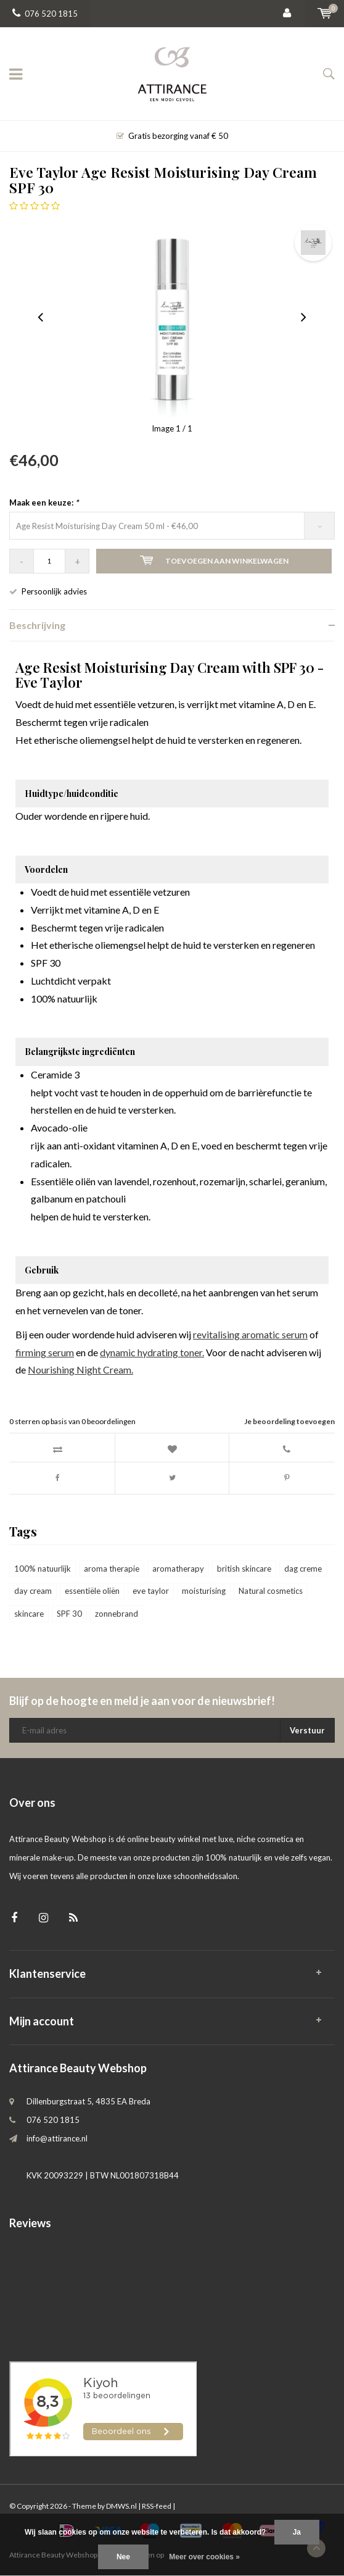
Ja (297, 2532)
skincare (29, 1614)
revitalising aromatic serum (250, 1334)
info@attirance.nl (57, 2138)
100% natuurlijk (42, 1569)
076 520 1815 (45, 14)
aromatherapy (178, 1569)
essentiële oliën (92, 1591)
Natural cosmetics (271, 1591)
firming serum (44, 1352)
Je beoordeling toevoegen (289, 1421)
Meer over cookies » (204, 2557)
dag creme (303, 1569)
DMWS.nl (121, 2506)
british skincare (244, 1569)
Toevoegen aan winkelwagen (214, 560)
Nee (123, 2557)
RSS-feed (156, 2506)
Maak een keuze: (43, 502)
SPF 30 (69, 1614)
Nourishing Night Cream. (80, 1369)
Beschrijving (37, 625)
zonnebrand (116, 1614)
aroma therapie (111, 1569)
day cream (33, 1591)
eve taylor (151, 1591)
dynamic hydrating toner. (152, 1352)
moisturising (204, 1591)
